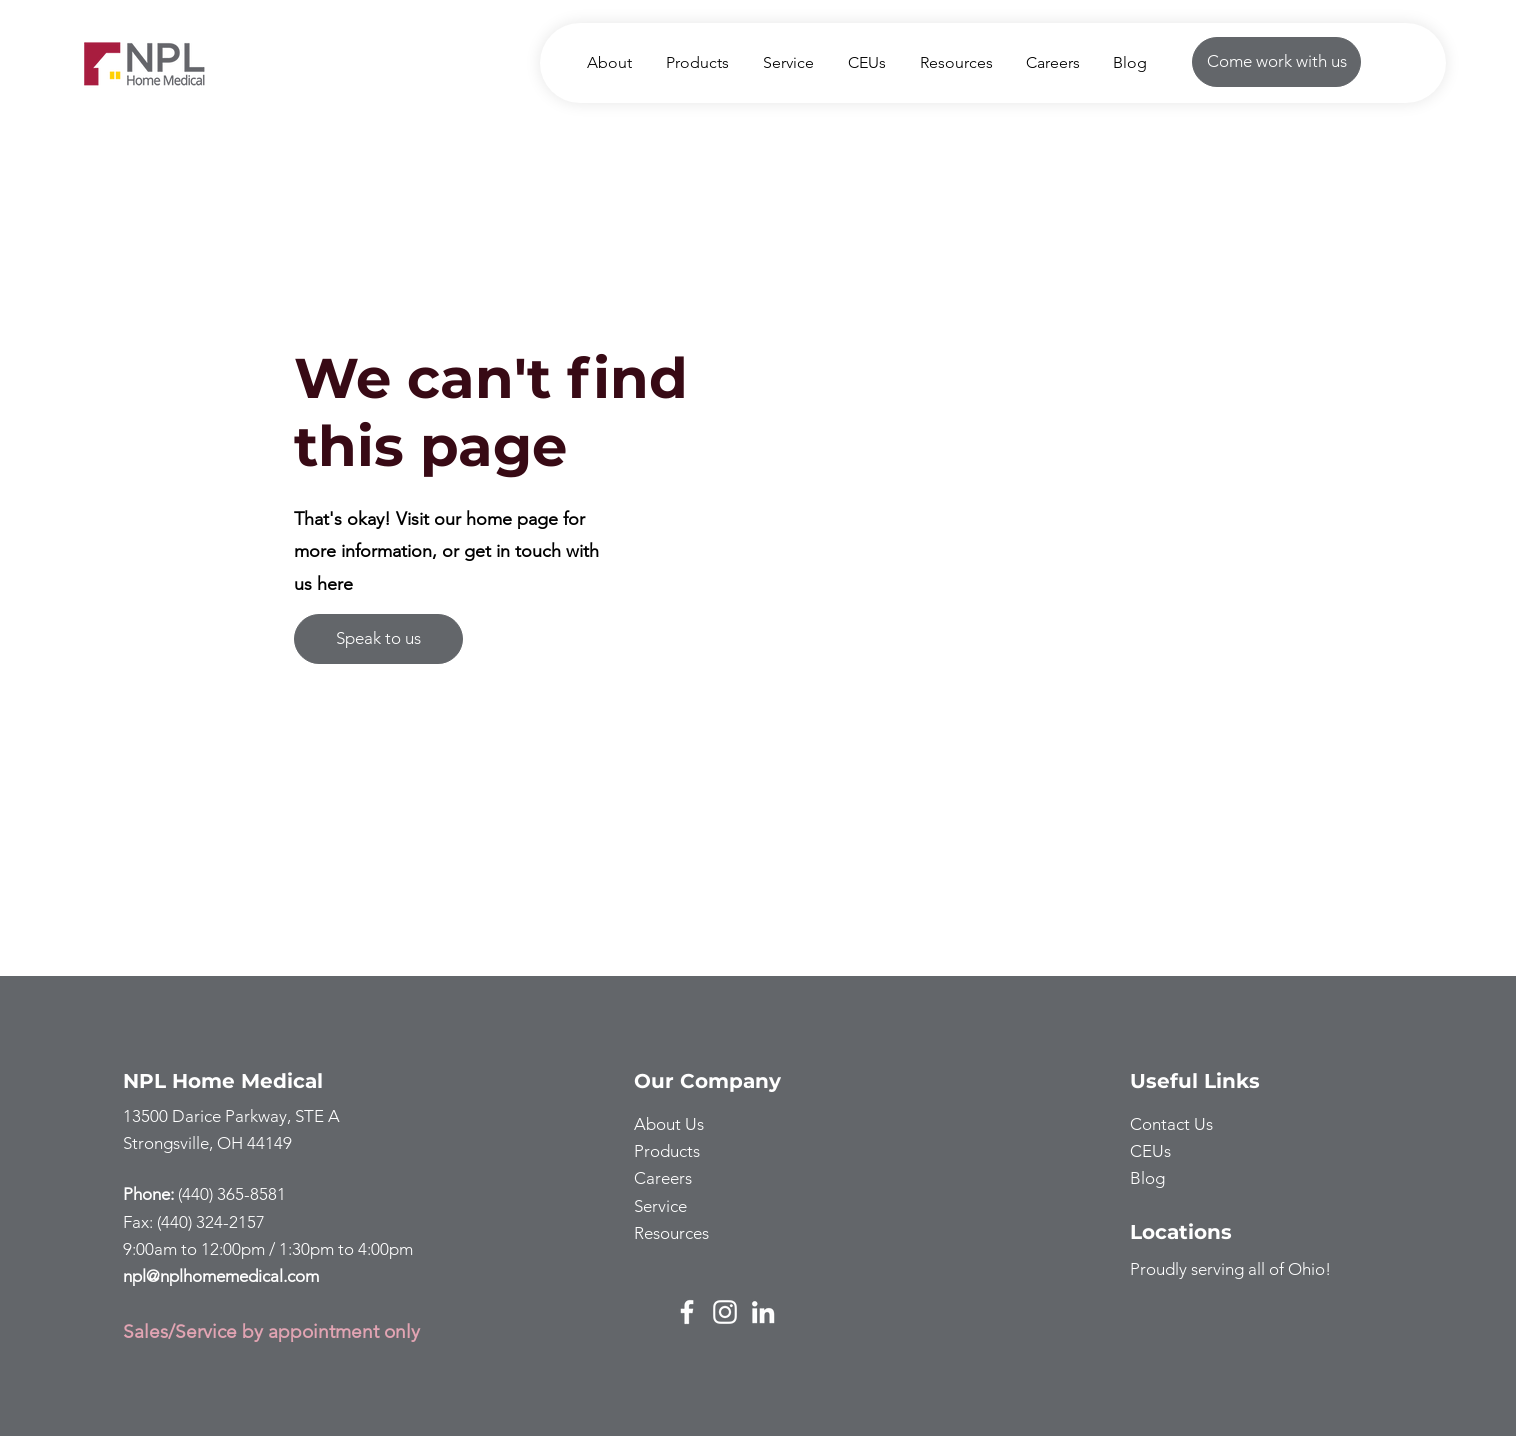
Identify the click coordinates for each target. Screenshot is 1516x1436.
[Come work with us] (1276, 62)
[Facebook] (687, 1312)
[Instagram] (725, 1312)
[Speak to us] (378, 639)
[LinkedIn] (763, 1312)
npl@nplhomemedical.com (221, 1276)
